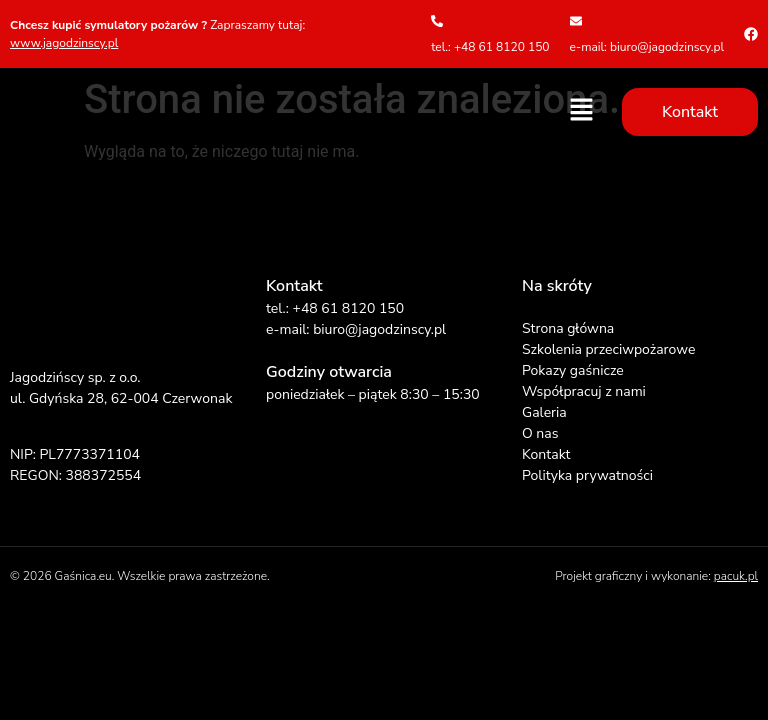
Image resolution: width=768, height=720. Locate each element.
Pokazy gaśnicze (573, 370)
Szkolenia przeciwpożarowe (608, 349)
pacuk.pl (736, 576)
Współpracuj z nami (584, 391)
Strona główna (568, 328)
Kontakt (546, 454)
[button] (582, 111)
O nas (540, 433)
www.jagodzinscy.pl (64, 43)
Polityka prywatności (587, 475)
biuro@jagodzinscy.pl (379, 329)
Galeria (544, 412)
